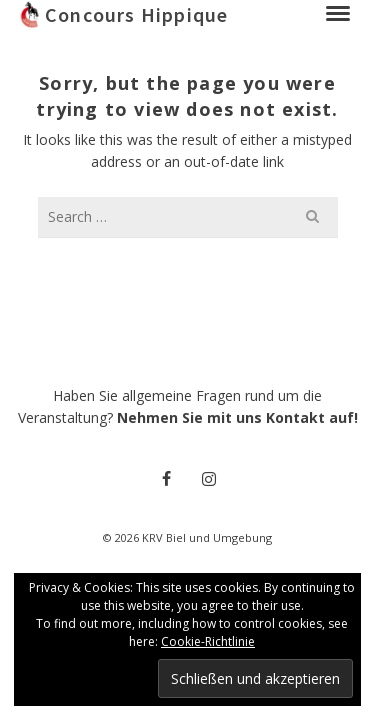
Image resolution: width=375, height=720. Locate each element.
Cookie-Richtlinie (208, 641)
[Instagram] (209, 478)
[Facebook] (167, 478)
